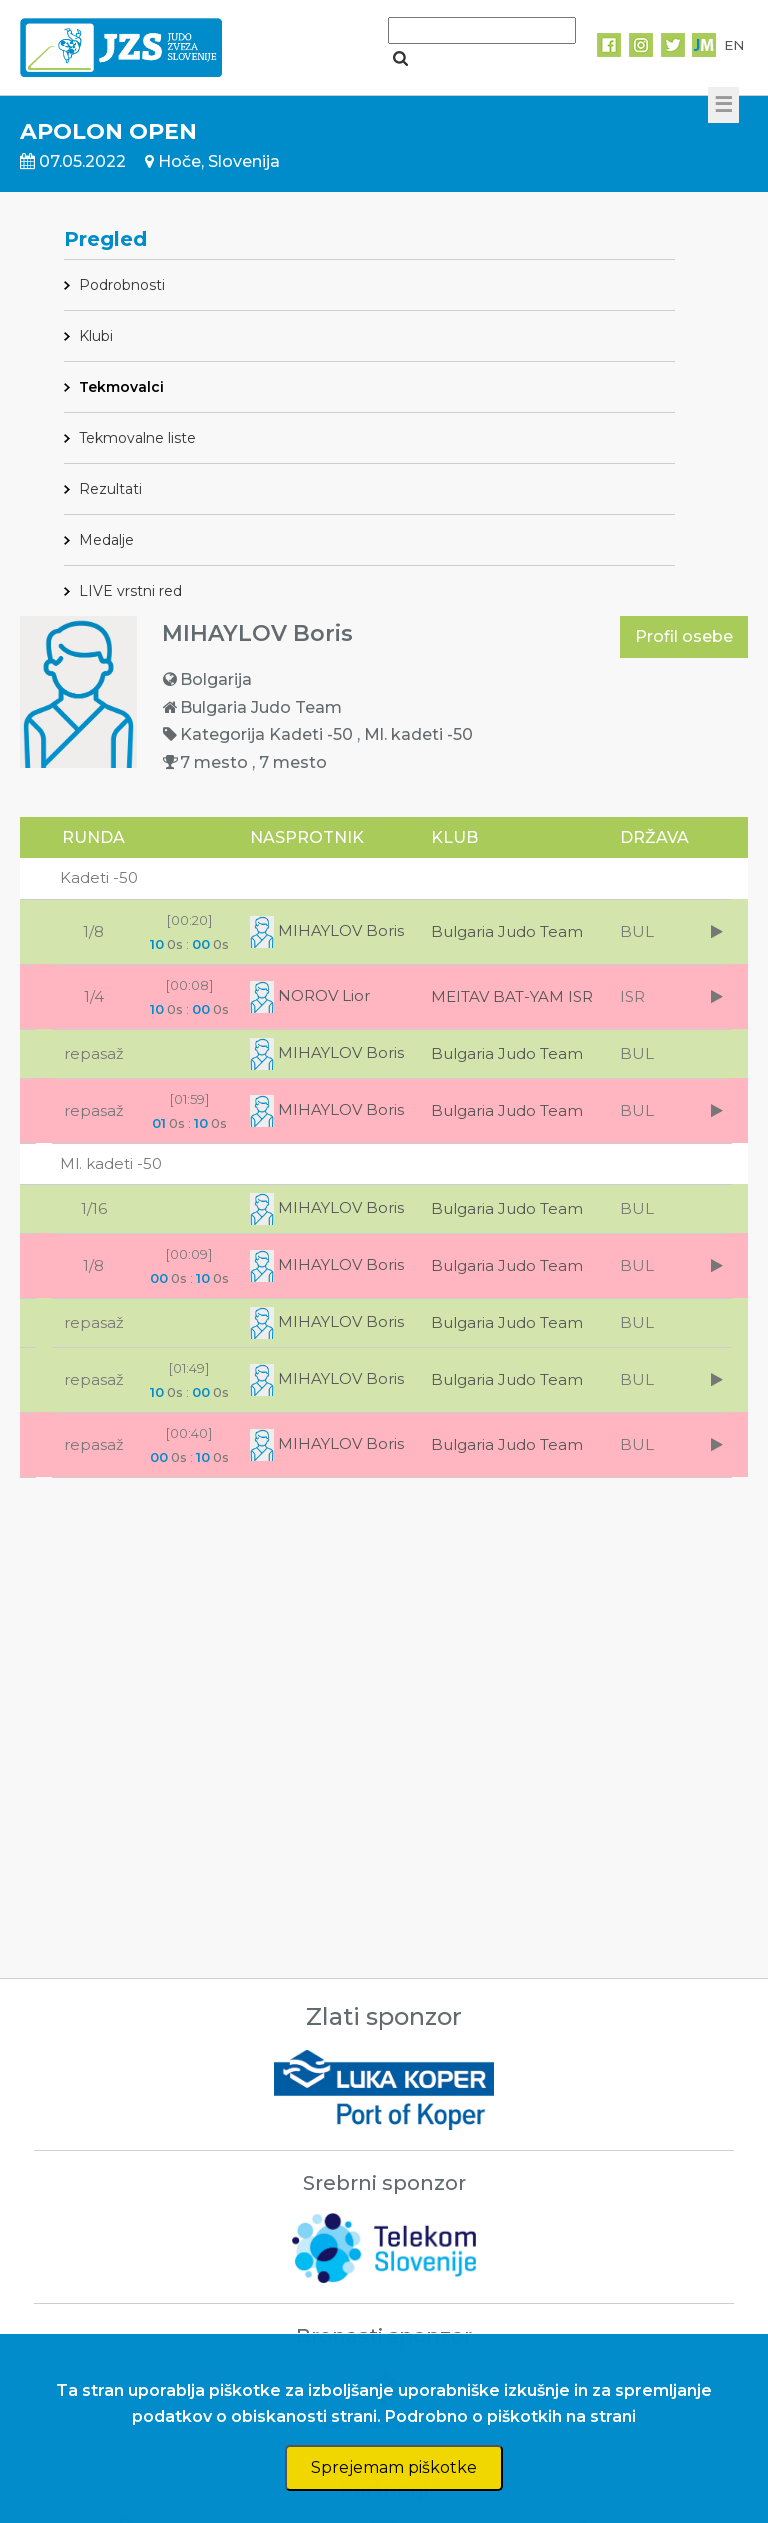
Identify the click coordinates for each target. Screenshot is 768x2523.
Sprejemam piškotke (394, 2467)
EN (734, 45)
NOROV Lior (310, 995)
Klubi (96, 336)
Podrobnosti (122, 285)
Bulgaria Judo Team (507, 931)
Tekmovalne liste (137, 438)
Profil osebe (684, 636)
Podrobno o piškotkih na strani (510, 2416)
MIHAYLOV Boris (327, 930)
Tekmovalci (121, 387)
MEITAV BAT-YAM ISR (512, 996)
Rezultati (110, 489)
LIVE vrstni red (130, 591)
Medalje (106, 540)
